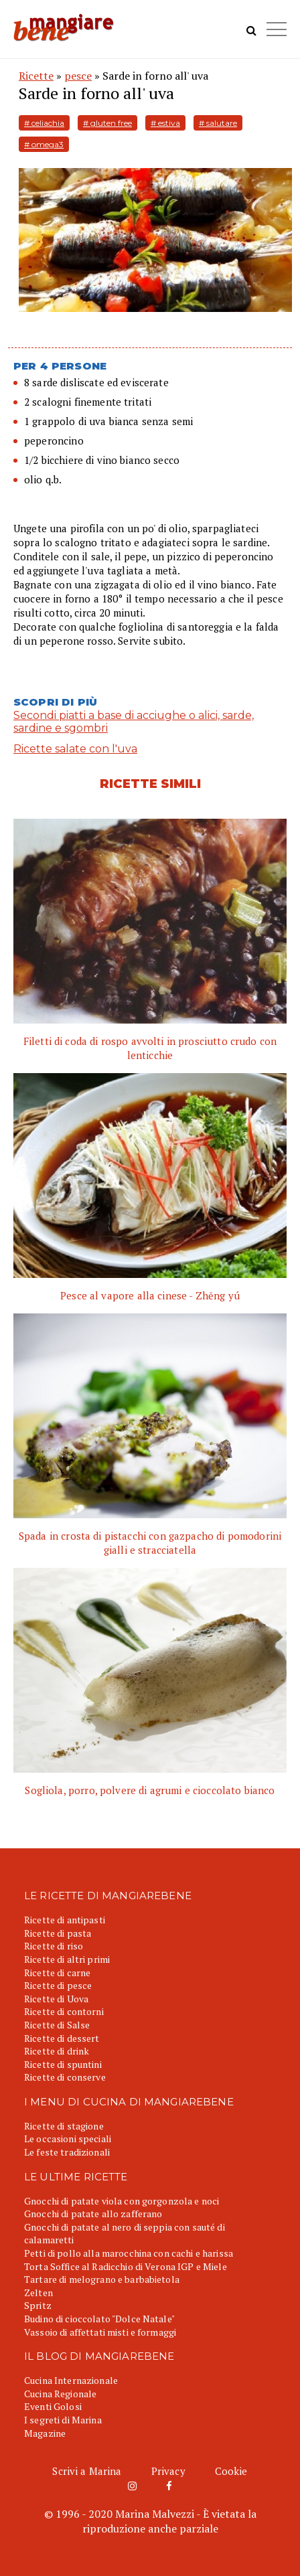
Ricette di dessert (62, 2038)
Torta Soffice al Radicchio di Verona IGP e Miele (125, 2266)
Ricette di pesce (58, 1985)
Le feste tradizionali (67, 2152)
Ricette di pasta (57, 1933)
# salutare (218, 123)
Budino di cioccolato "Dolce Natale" (99, 2318)
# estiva (165, 123)
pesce (78, 75)
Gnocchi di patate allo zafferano (93, 2213)
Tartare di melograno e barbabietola (101, 2279)
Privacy (168, 2471)
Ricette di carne (57, 1972)
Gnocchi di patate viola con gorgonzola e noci (121, 2200)
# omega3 (44, 144)
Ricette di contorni (64, 2011)
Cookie (231, 2471)
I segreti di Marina (63, 2419)
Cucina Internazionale (71, 2380)
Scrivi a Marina (86, 2471)
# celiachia (44, 123)
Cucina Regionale (60, 2393)
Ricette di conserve (65, 2077)
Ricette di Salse (57, 2024)
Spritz (38, 2305)
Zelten (38, 2292)
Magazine (45, 2433)
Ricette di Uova (56, 1998)
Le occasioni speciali (67, 2138)
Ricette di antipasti (64, 1919)
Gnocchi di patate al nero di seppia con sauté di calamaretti (124, 2234)
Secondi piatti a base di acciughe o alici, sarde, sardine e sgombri (133, 721)
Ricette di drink (56, 2050)
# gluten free (107, 123)
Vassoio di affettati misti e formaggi (100, 2332)
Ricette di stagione (64, 2125)
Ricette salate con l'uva (75, 748)
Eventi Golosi (53, 2406)
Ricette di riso (53, 1945)
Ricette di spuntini (63, 2064)
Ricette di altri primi (67, 1959)
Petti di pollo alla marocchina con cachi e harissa (128, 2253)
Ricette (36, 75)
